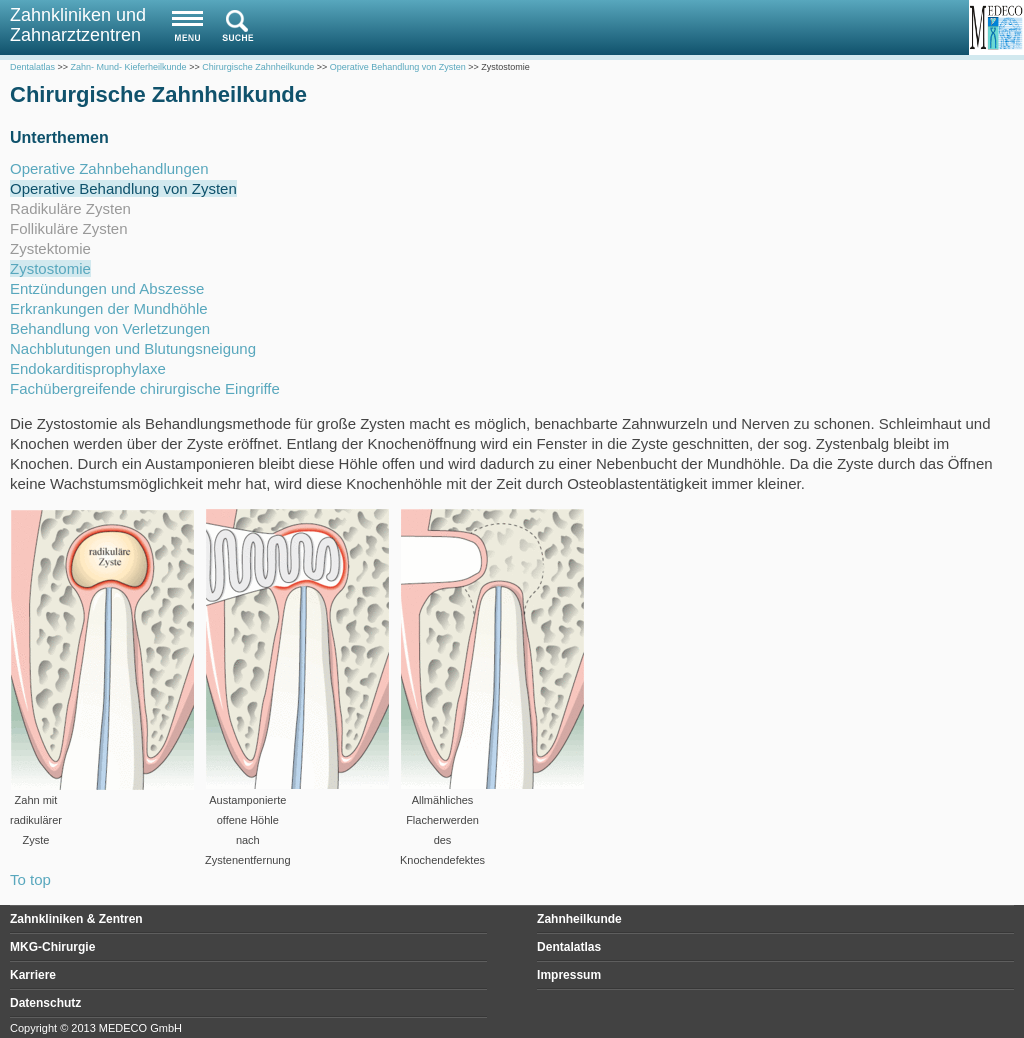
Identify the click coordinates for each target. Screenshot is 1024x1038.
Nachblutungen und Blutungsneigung (133, 348)
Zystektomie (50, 248)
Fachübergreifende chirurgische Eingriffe (145, 388)
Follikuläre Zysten (69, 228)
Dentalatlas (569, 947)
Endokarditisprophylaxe (88, 368)
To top (30, 879)
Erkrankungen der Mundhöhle (109, 308)
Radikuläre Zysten (70, 208)
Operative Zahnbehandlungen (109, 168)
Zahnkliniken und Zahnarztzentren (78, 25)
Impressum (569, 975)
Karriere (33, 975)
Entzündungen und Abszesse (107, 288)
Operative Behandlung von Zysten (123, 188)
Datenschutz (45, 1003)
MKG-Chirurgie (52, 947)
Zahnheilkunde (579, 919)
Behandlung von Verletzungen (110, 328)
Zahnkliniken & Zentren (76, 919)
